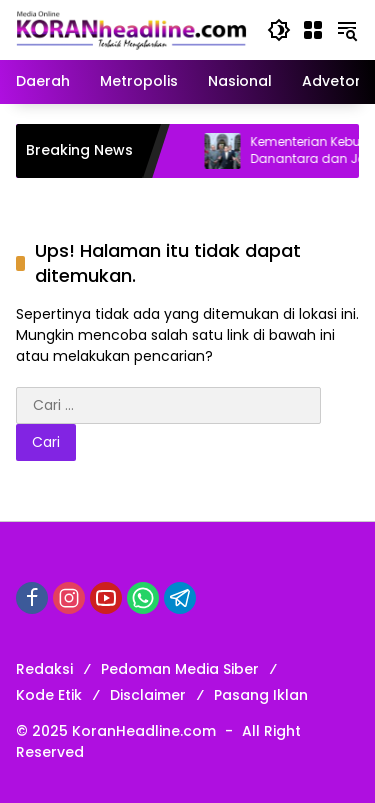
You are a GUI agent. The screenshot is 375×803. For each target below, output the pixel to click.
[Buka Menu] (313, 30)
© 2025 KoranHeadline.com (116, 731)
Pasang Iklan (261, 695)
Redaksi (44, 669)
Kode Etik (49, 695)
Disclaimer (148, 695)
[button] (279, 30)
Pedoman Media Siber (180, 669)
